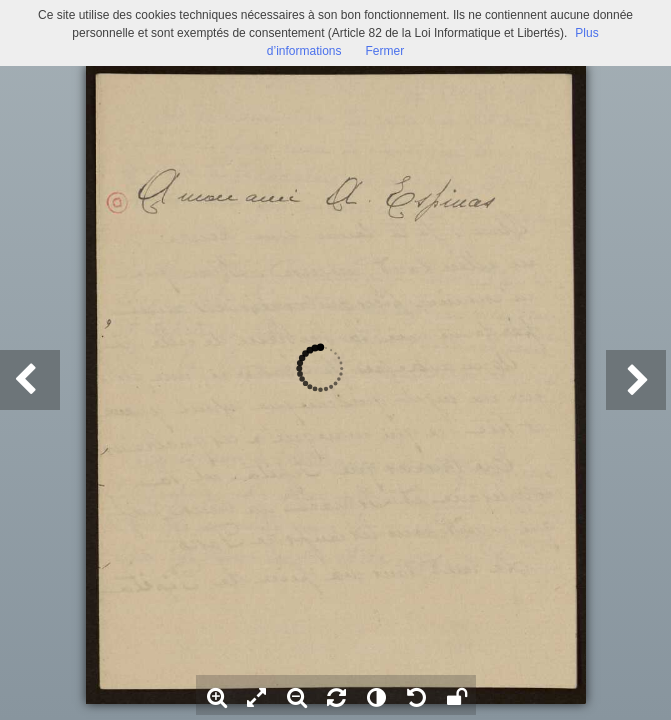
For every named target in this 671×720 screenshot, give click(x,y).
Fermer (385, 51)
